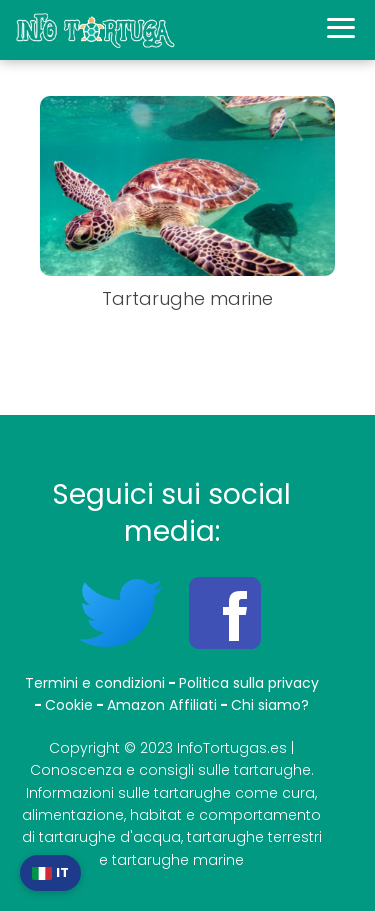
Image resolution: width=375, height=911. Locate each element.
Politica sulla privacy (249, 683)
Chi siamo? (270, 705)
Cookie (69, 705)
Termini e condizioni (95, 683)
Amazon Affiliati (162, 705)
